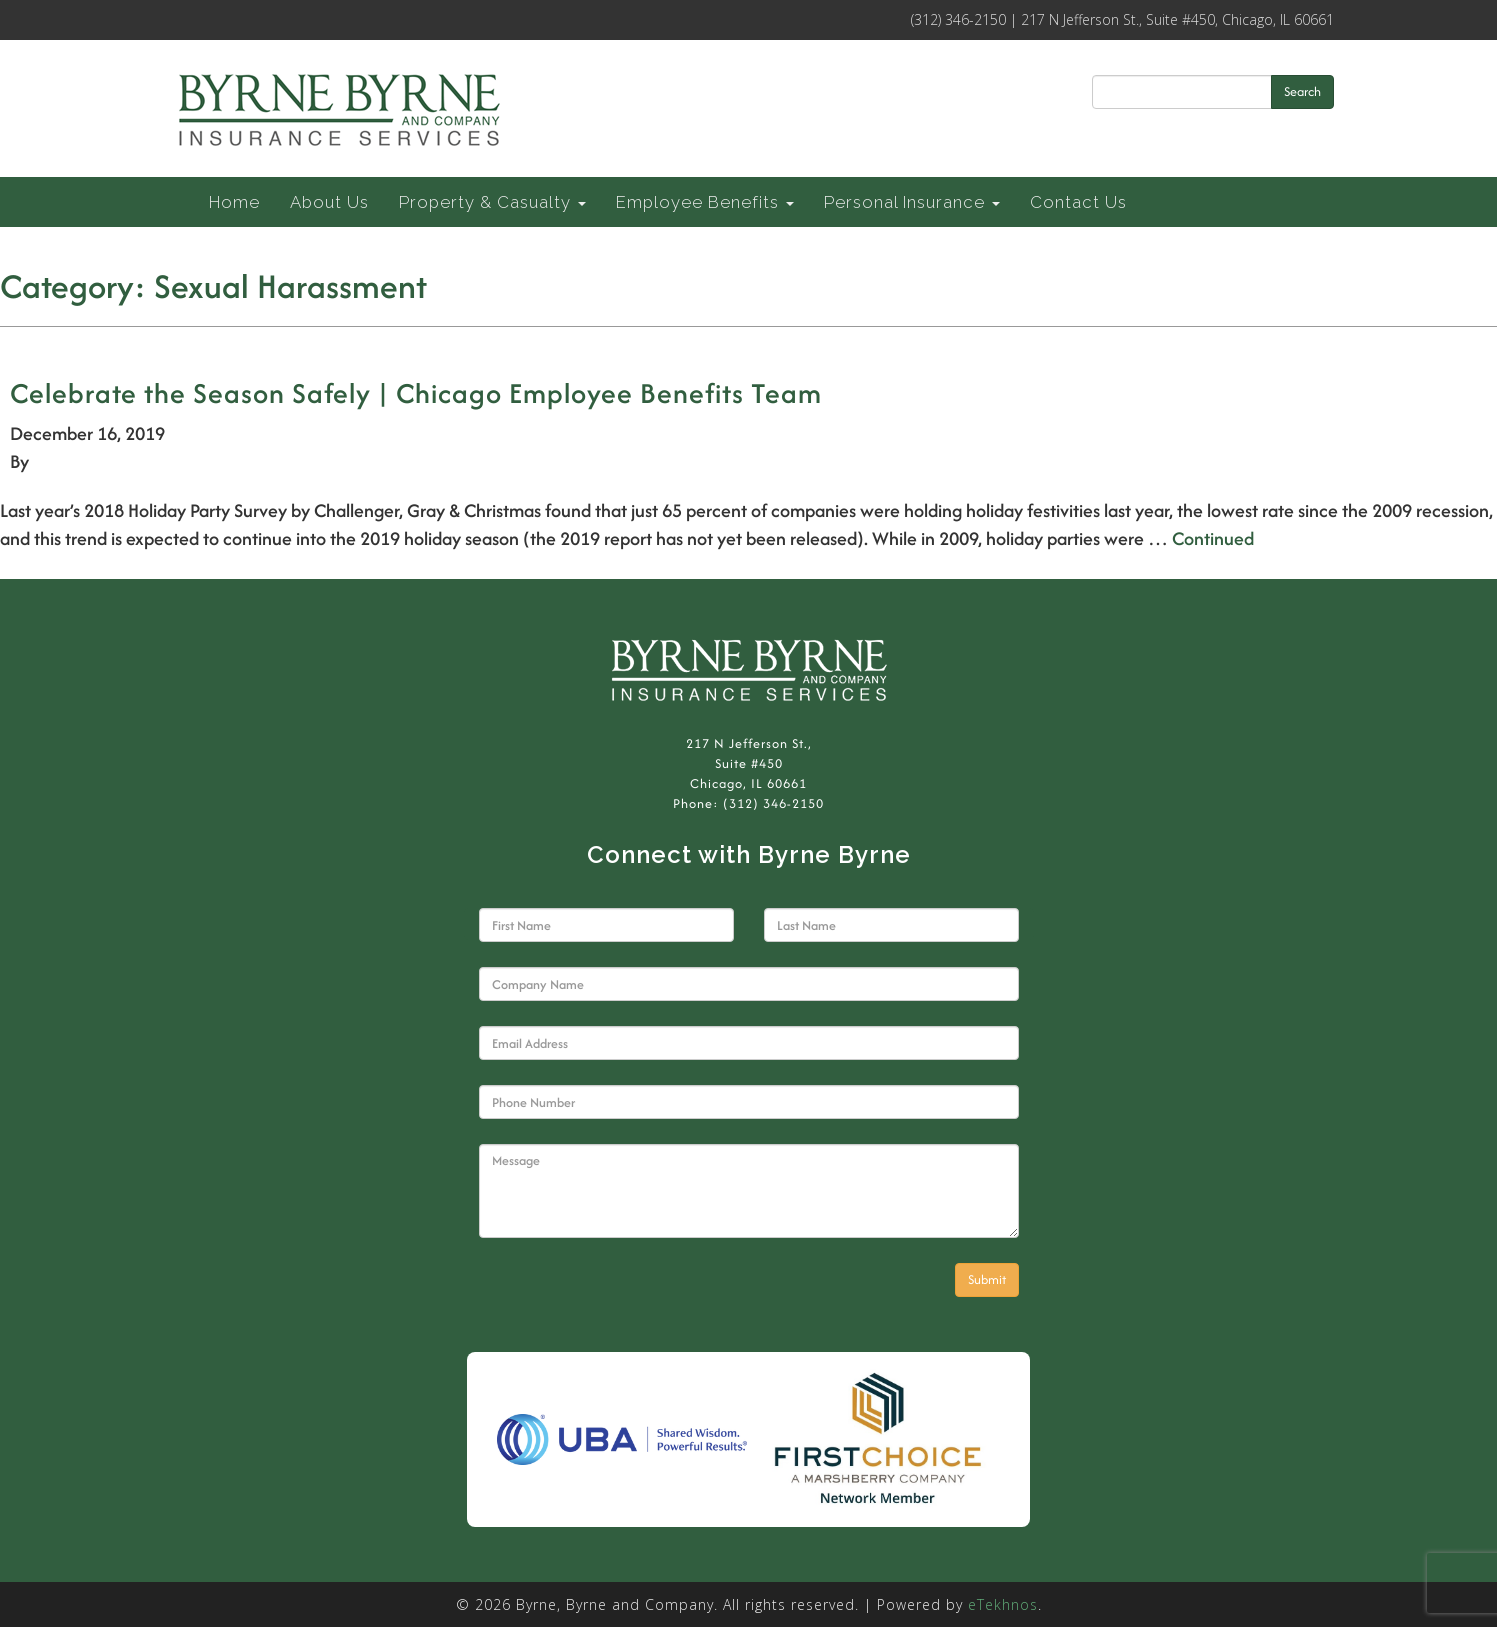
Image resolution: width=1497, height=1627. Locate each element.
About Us (329, 202)
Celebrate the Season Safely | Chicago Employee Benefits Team (416, 393)
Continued (1213, 538)
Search (1302, 91)
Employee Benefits (705, 202)
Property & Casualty (492, 202)
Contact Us (1078, 202)
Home (234, 202)
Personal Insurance (912, 202)
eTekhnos (1003, 1604)
